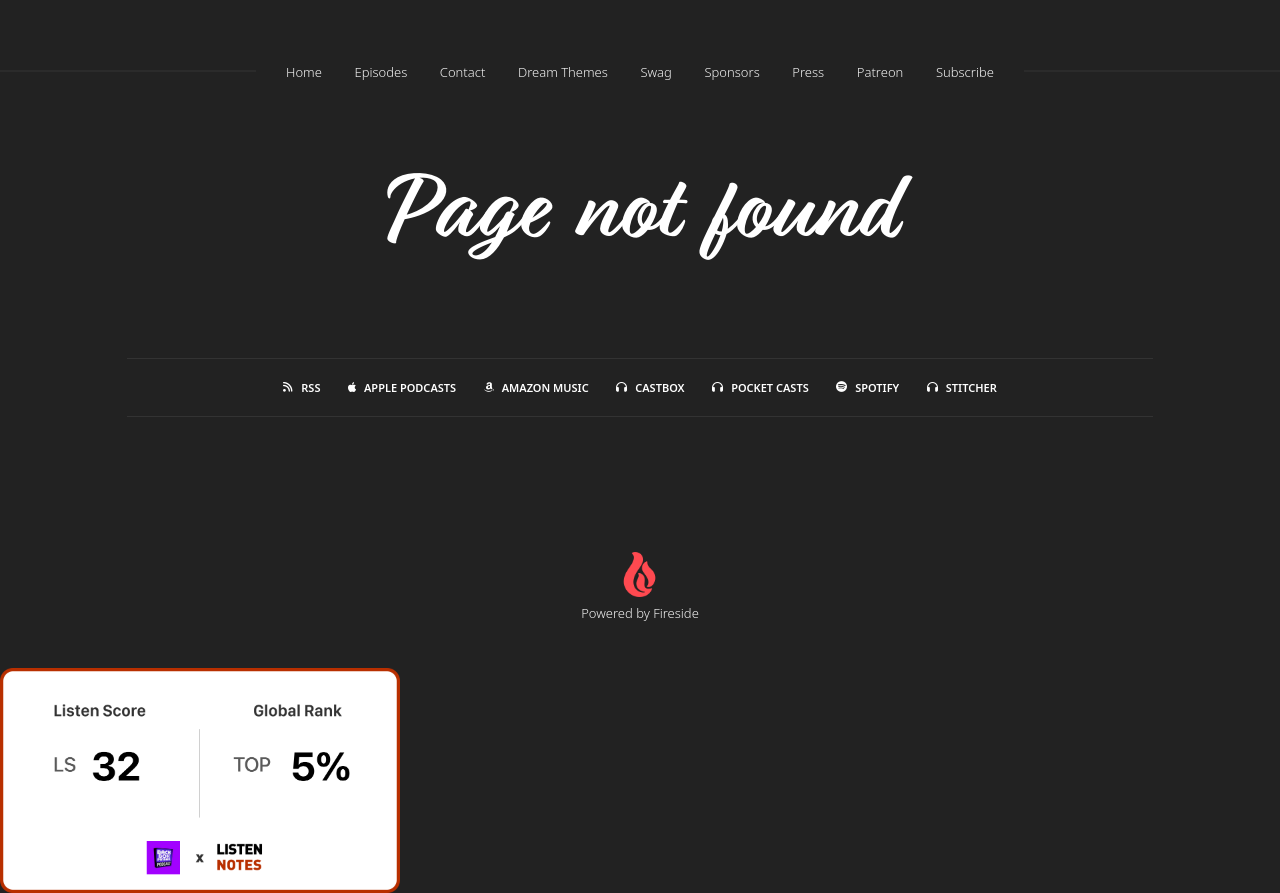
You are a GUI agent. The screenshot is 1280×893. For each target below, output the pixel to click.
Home (304, 72)
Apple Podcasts (402, 387)
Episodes (380, 72)
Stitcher (962, 387)
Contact (463, 72)
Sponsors (731, 72)
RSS (301, 387)
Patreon (880, 72)
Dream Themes (563, 72)
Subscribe (965, 72)
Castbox (650, 387)
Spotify (867, 387)
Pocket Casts (760, 387)
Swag (655, 72)
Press (808, 72)
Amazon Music (536, 387)
